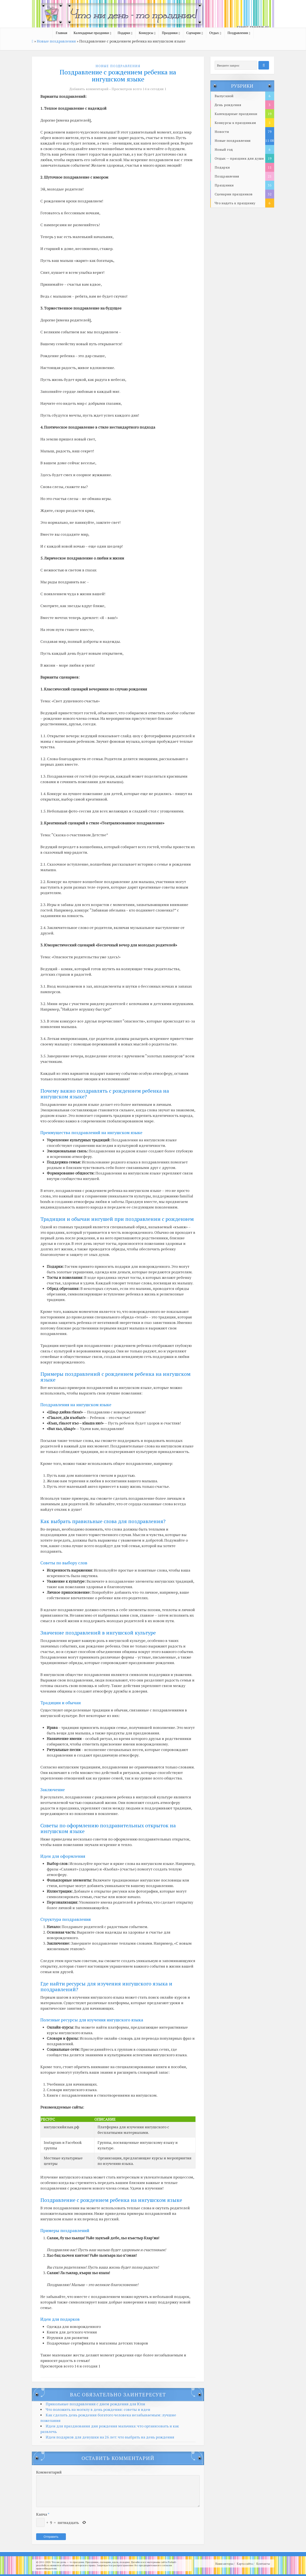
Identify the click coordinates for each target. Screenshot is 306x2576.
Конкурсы (146, 33)
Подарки (124, 33)
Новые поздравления (56, 41)
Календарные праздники (91, 33)
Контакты (263, 2564)
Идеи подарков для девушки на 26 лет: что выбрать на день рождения (110, 2437)
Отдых (214, 33)
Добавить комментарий (88, 89)
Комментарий (49, 2472)
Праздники (170, 33)
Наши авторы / (225, 2564)
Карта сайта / (245, 2564)
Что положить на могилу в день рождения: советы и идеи (98, 2409)
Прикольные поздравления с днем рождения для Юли (95, 2403)
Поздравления (238, 33)
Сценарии (193, 33)
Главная (61, 33)
